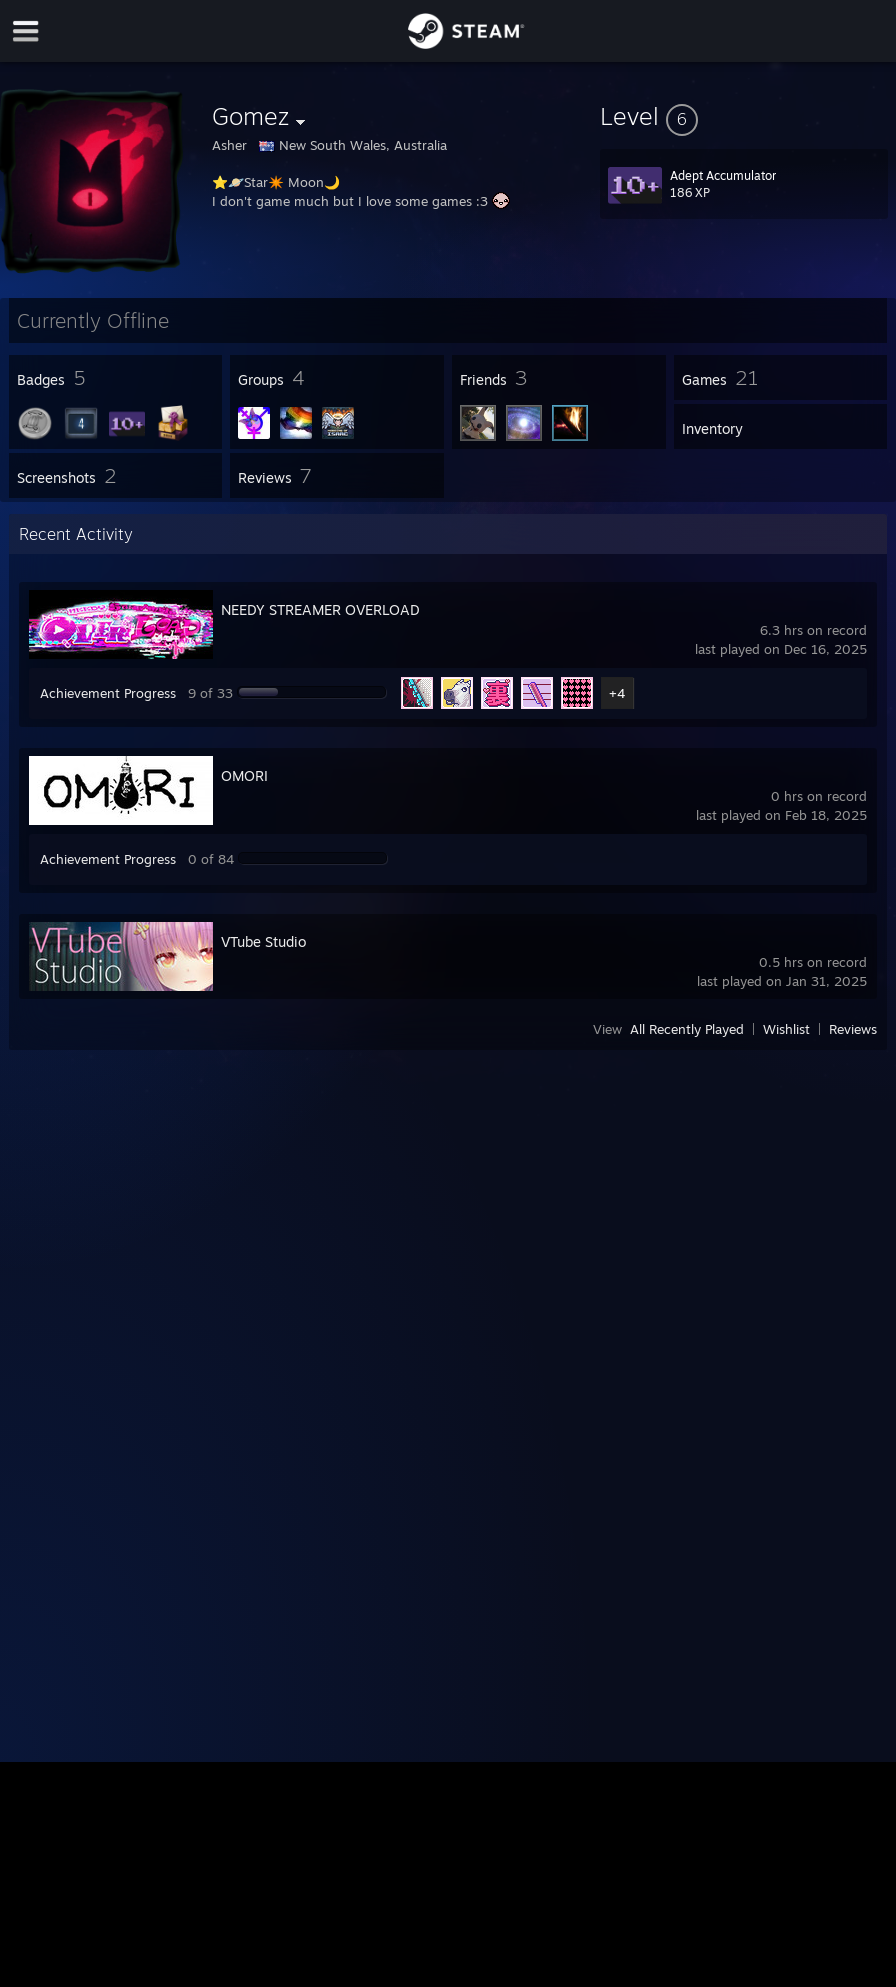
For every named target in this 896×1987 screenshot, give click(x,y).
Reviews (853, 1029)
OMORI (244, 775)
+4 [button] (617, 693)
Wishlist (786, 1029)
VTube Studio (263, 941)
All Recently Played (687, 1029)
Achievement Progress (108, 693)
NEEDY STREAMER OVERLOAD (320, 609)
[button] (744, 116)
